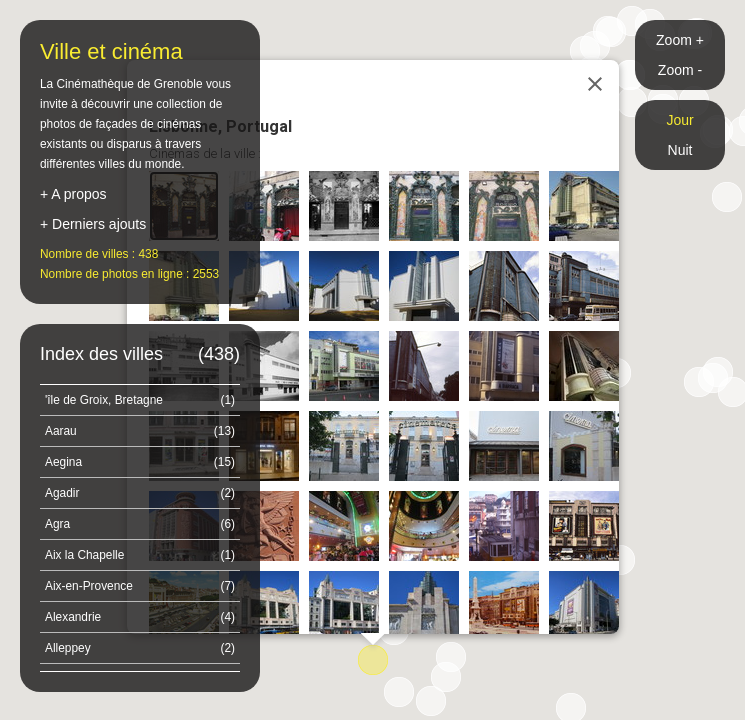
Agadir (140, 493)
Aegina (140, 462)
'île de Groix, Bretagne (140, 400)
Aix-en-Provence (140, 586)
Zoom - (680, 70)
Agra (140, 524)
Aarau (140, 431)
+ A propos (73, 194)
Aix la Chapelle (140, 555)
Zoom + (680, 40)
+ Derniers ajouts (93, 224)
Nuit (680, 150)
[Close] (595, 84)
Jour (679, 120)
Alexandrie (140, 617)
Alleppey (140, 648)
